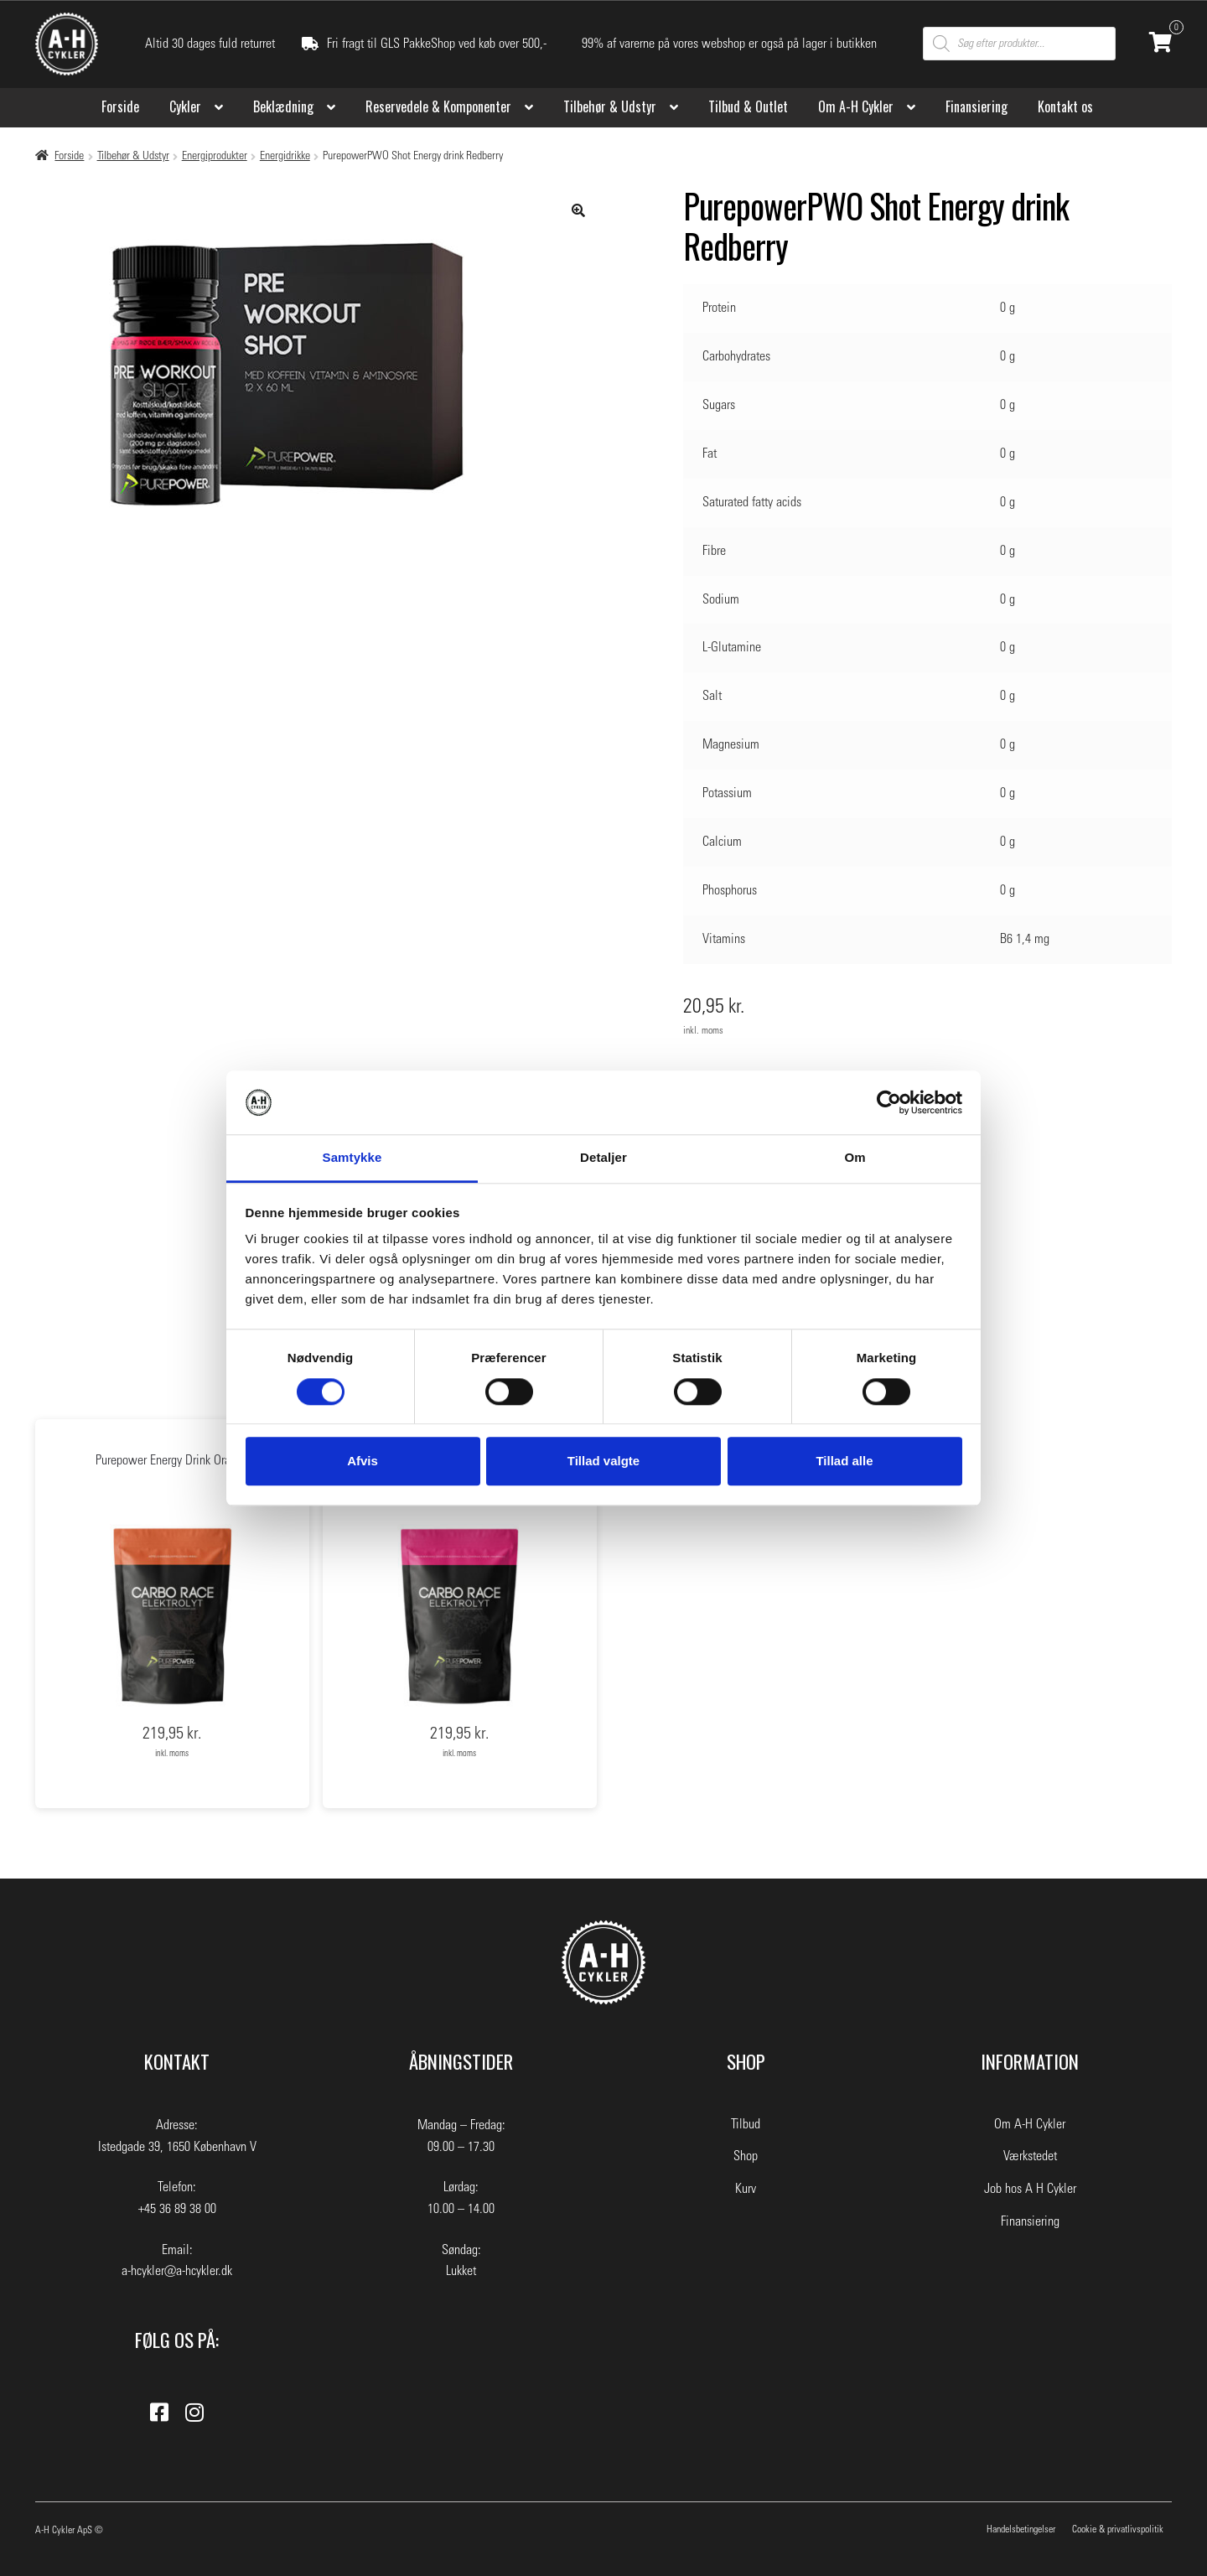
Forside (120, 106)
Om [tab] (854, 1158)
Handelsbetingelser (1021, 2529)
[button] (578, 210)
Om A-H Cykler (856, 106)
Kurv (745, 2188)
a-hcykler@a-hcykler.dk (177, 2271)
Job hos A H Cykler (1030, 2188)
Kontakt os (1065, 106)
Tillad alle (844, 1461)
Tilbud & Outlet (748, 106)
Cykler (185, 106)
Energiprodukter (214, 156)
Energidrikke (285, 156)
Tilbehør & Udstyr (609, 106)
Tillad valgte (603, 1461)
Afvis (362, 1461)
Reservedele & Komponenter (438, 106)
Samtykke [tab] (352, 1158)
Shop (745, 2156)
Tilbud (745, 2124)
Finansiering (976, 106)
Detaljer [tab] (603, 1158)
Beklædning (283, 106)
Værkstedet (1030, 2156)
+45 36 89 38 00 (177, 2209)
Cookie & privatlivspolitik (1117, 2529)
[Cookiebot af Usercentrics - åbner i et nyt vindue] (889, 1102)
